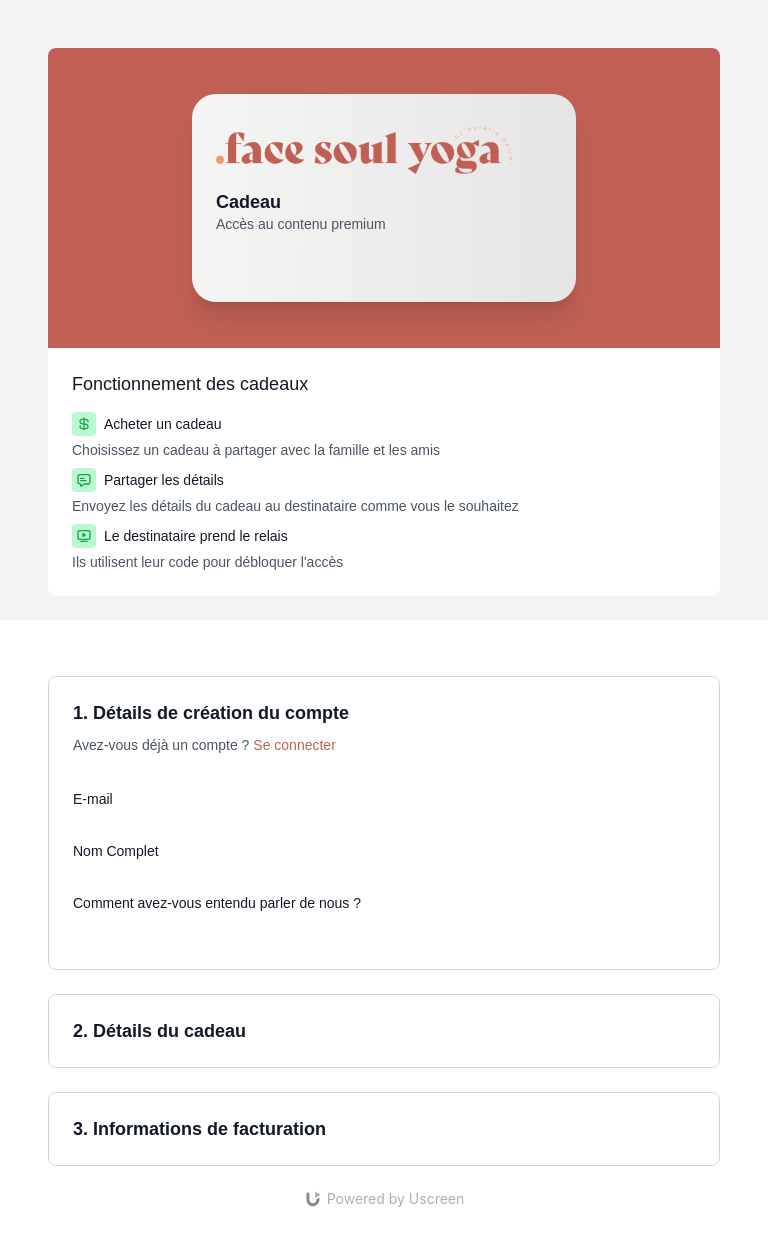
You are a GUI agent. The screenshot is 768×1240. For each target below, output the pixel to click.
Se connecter (294, 745)
